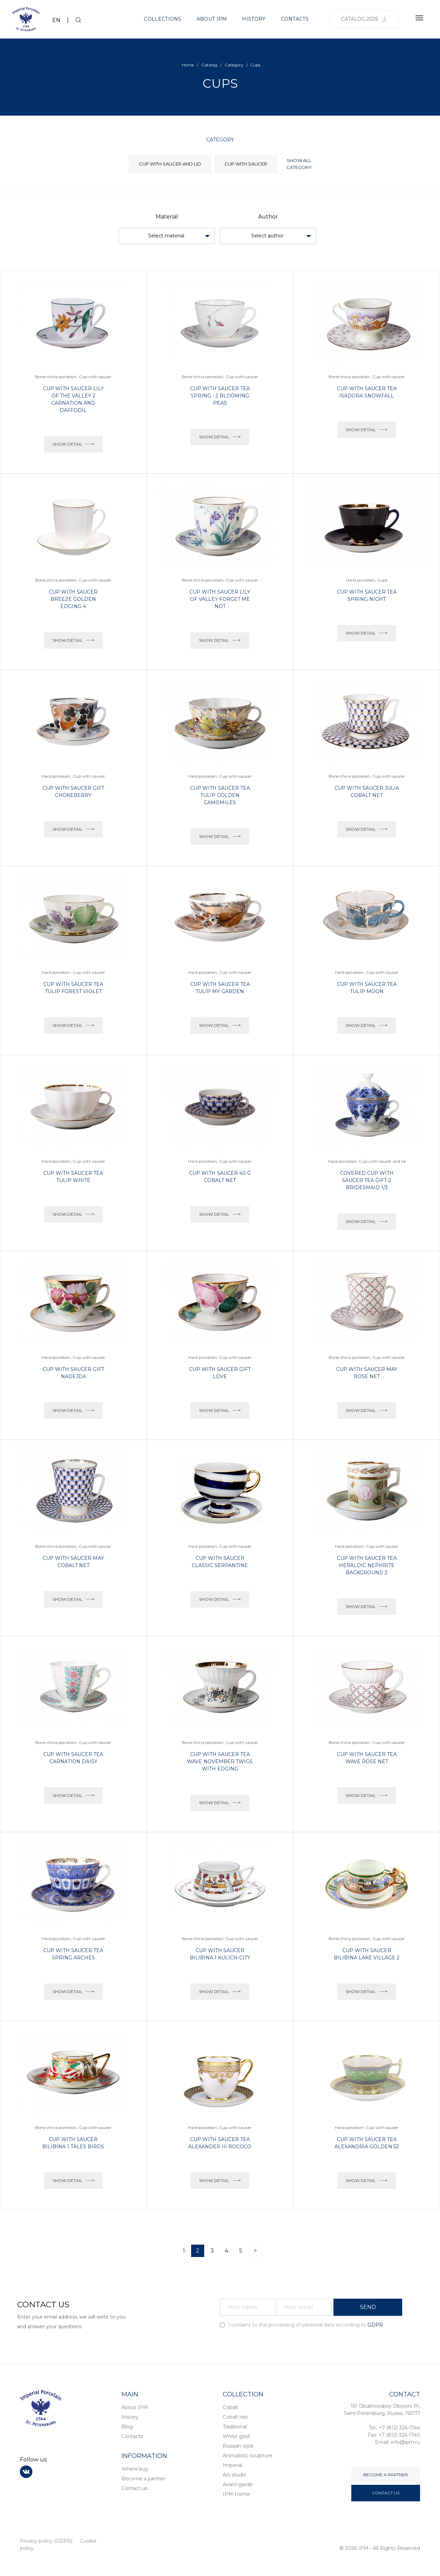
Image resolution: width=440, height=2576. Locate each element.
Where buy (134, 2469)
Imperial (232, 2465)
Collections (162, 19)
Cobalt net (235, 2417)
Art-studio (234, 2475)
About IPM (212, 19)
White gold (236, 2436)
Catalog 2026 (364, 18)
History (253, 19)
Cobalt (230, 2407)
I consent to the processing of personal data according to (301, 2325)
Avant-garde (238, 2484)
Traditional (235, 2427)
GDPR (375, 2325)
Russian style (238, 2446)
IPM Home (236, 2494)
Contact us (134, 2488)
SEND (368, 2307)
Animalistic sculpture (247, 2455)
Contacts (295, 19)
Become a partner (143, 2479)
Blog (127, 2427)
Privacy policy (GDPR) (46, 2541)
